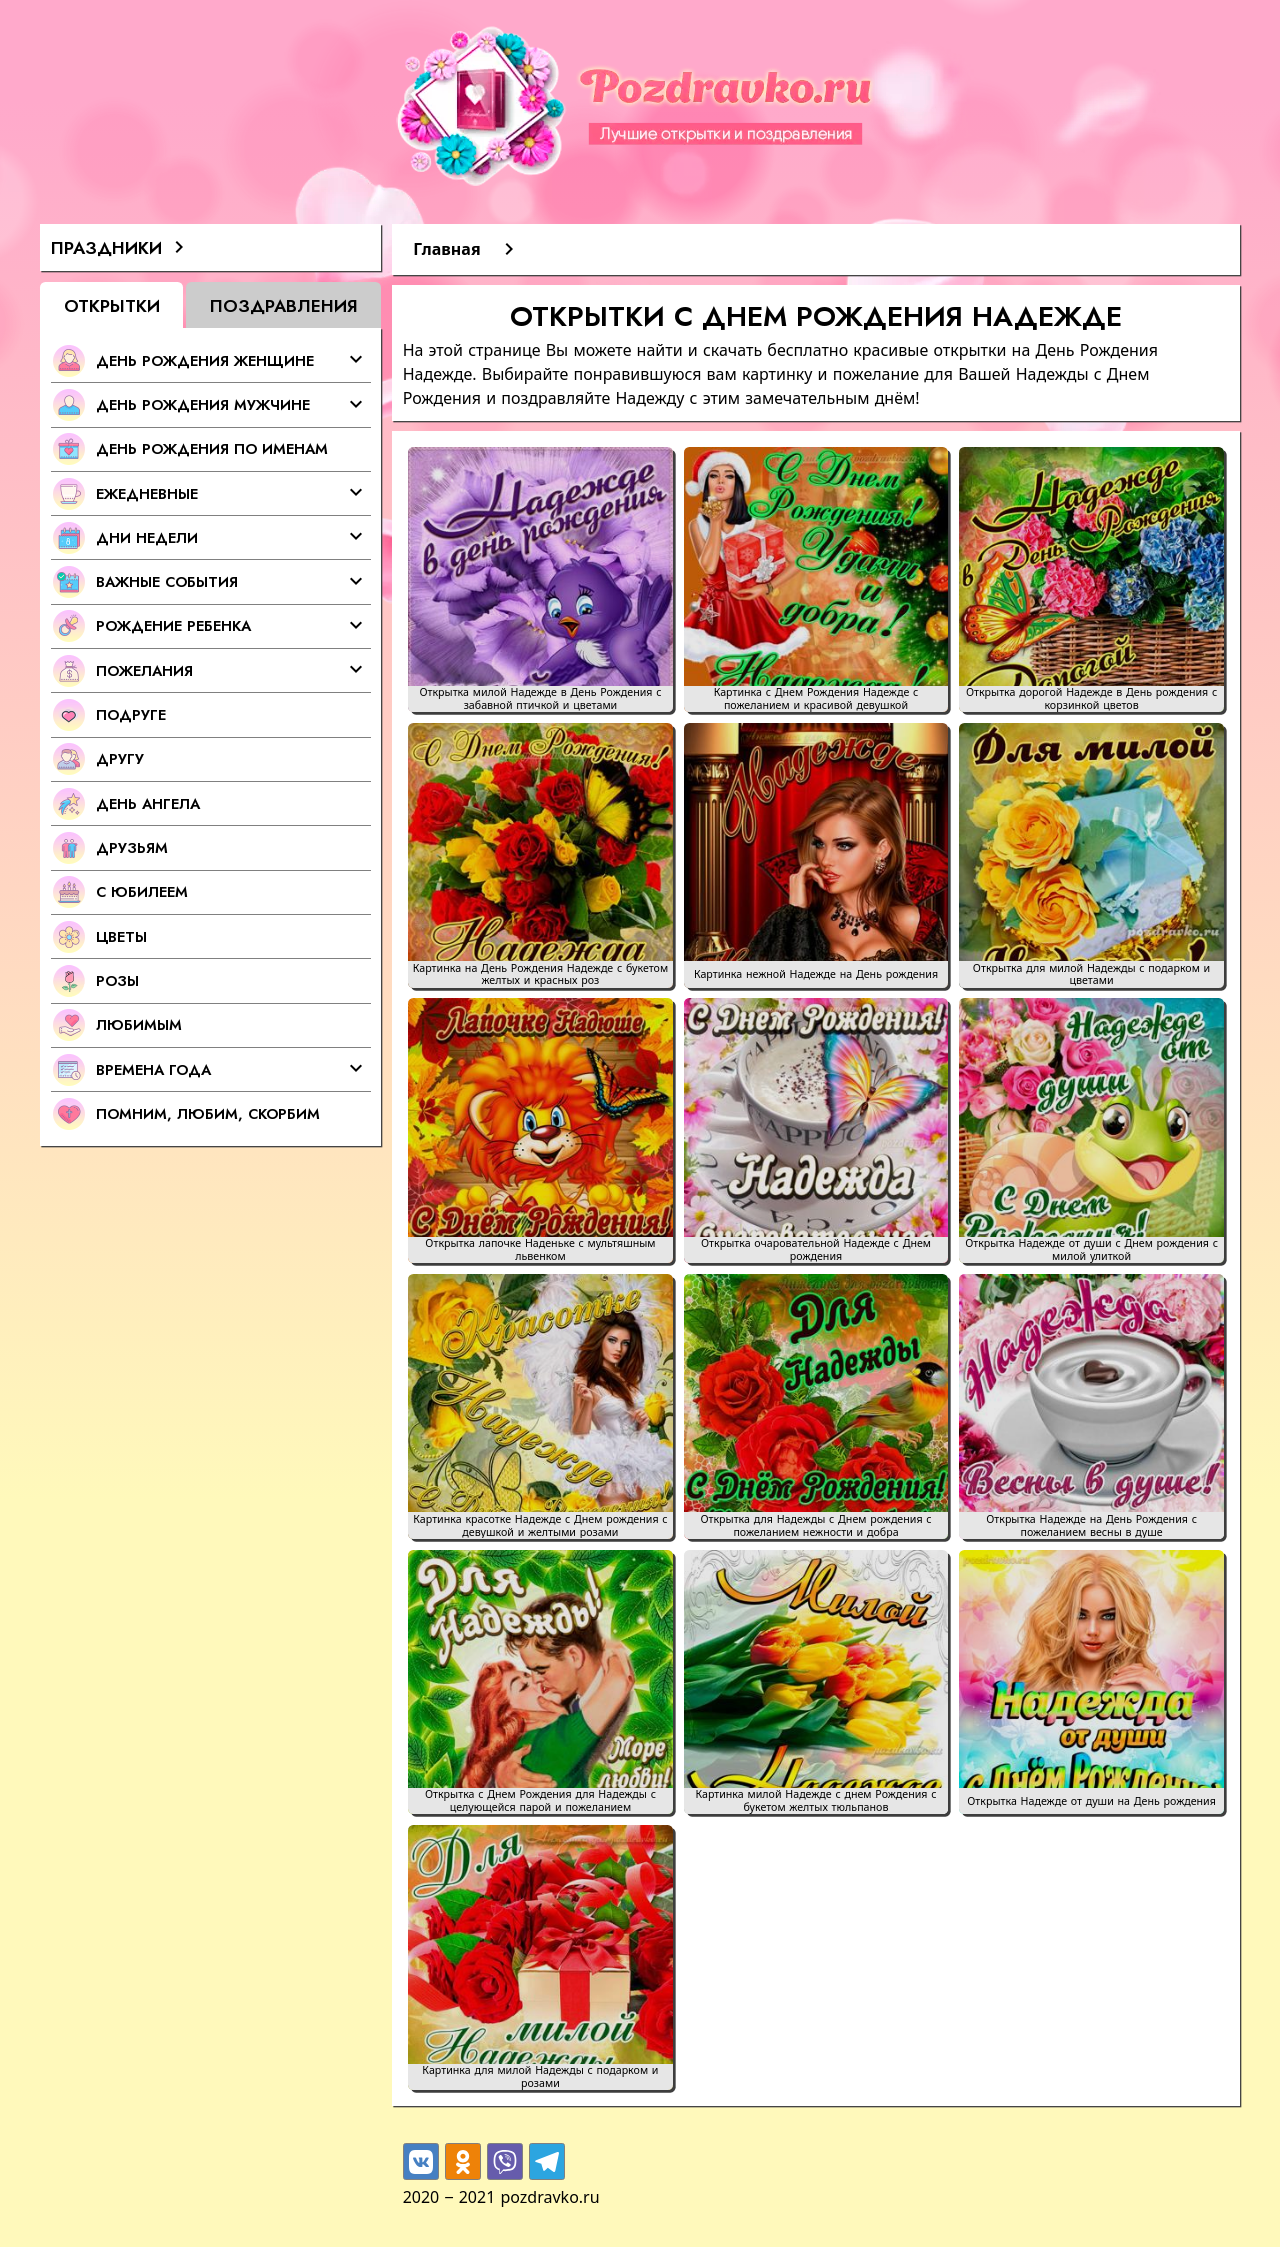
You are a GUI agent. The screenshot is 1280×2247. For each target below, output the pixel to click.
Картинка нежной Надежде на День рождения (816, 974)
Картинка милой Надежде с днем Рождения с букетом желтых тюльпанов (815, 1801)
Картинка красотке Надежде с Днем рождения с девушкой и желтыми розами (540, 1526)
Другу (120, 758)
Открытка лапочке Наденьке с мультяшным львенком (540, 1250)
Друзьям (132, 847)
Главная (446, 249)
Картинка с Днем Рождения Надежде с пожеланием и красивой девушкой (816, 699)
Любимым (139, 1024)
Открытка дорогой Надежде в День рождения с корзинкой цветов (1091, 699)
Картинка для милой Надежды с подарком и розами (540, 2077)
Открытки (112, 305)
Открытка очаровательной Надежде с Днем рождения (816, 1250)
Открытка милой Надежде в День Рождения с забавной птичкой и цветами (540, 699)
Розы (117, 980)
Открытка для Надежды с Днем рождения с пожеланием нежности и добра (815, 1526)
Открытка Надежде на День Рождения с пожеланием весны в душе (1091, 1526)
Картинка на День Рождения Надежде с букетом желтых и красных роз (540, 975)
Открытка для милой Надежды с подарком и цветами (1091, 975)
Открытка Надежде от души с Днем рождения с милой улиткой (1091, 1250)
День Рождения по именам (212, 448)
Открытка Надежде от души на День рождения (1091, 1801)
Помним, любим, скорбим (208, 1113)
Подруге (131, 714)
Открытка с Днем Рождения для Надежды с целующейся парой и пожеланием (540, 1801)
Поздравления (284, 305)
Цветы (121, 936)
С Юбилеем (142, 891)
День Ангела (148, 803)
